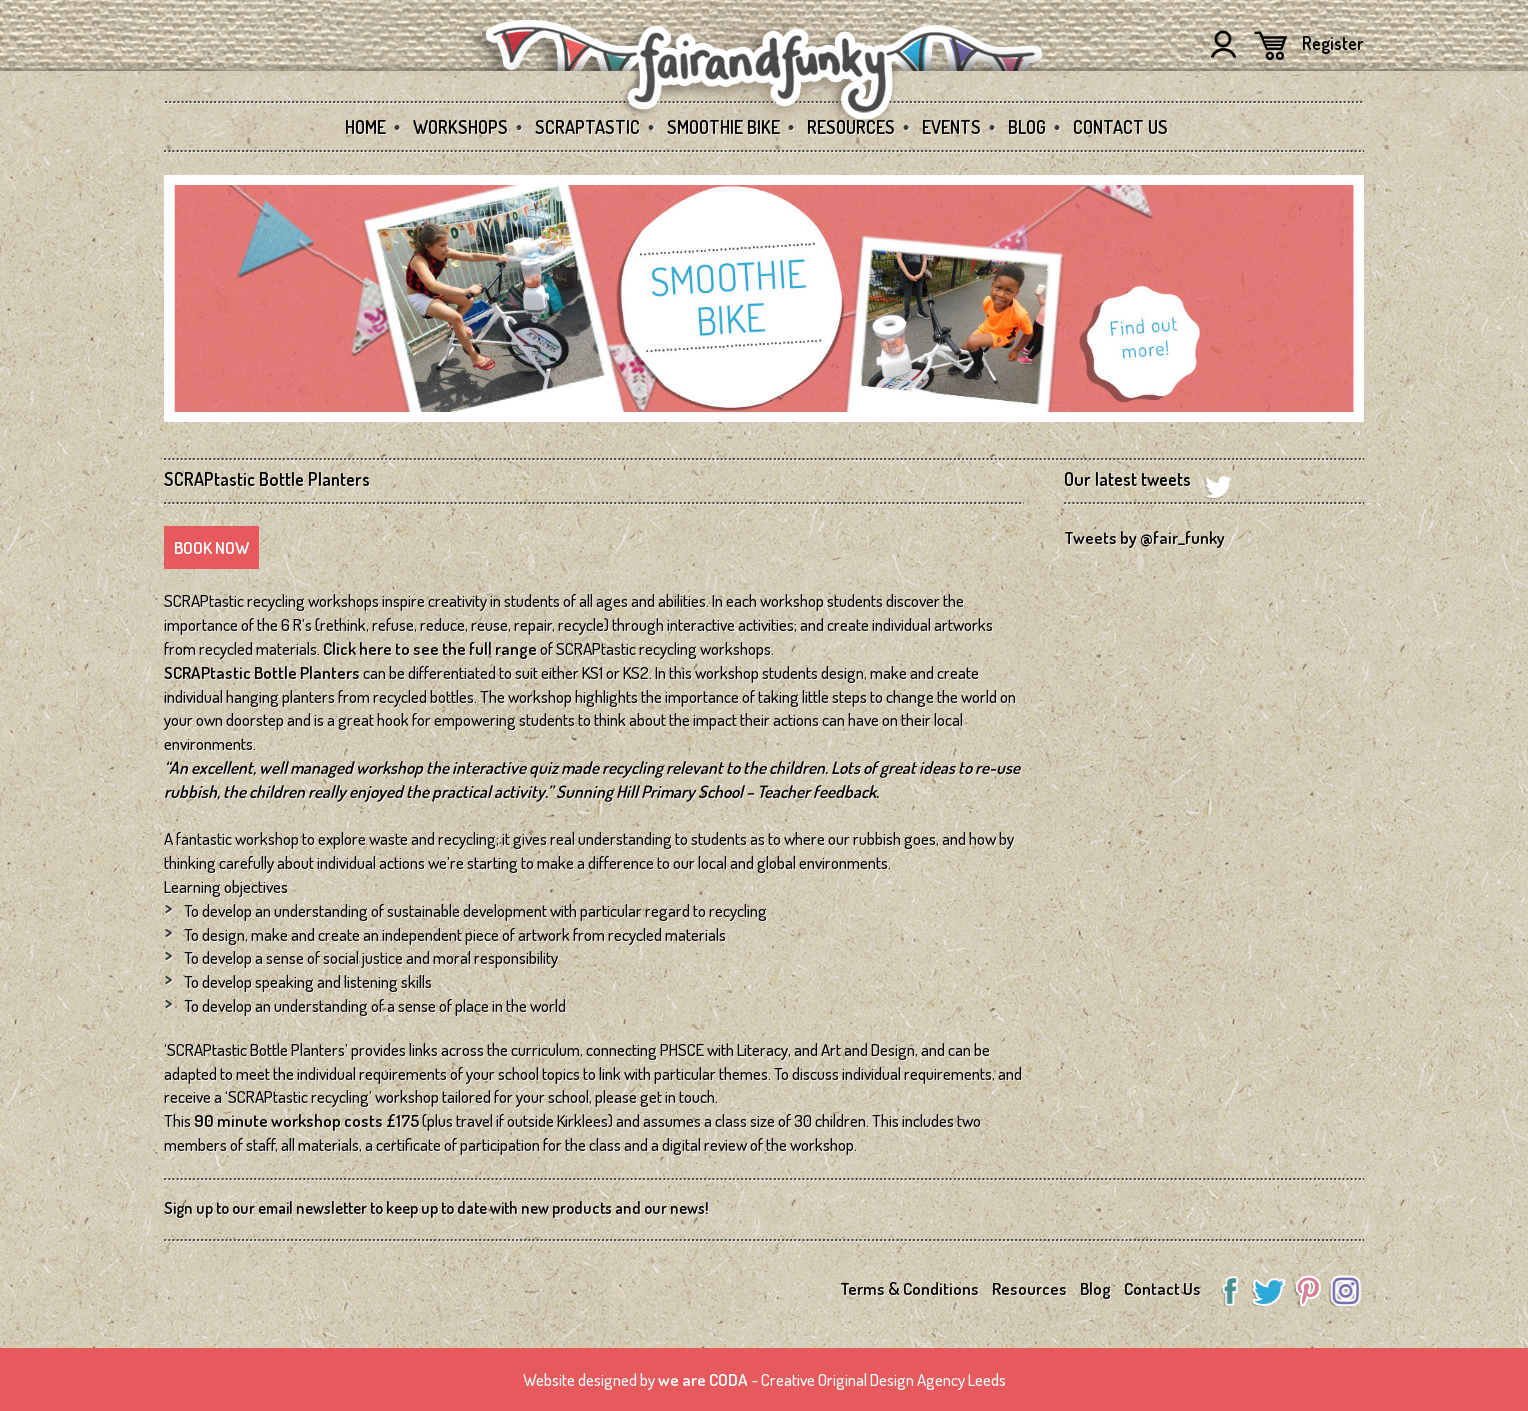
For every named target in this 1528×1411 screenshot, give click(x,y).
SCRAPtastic (587, 127)
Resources (851, 127)
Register (1333, 43)
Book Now (211, 547)
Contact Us (1120, 127)
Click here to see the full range (430, 648)
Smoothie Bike (723, 127)
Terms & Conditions (909, 1288)
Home (365, 127)
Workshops (460, 127)
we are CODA (703, 1379)
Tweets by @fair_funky (1144, 537)
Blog (1027, 127)
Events (951, 127)
